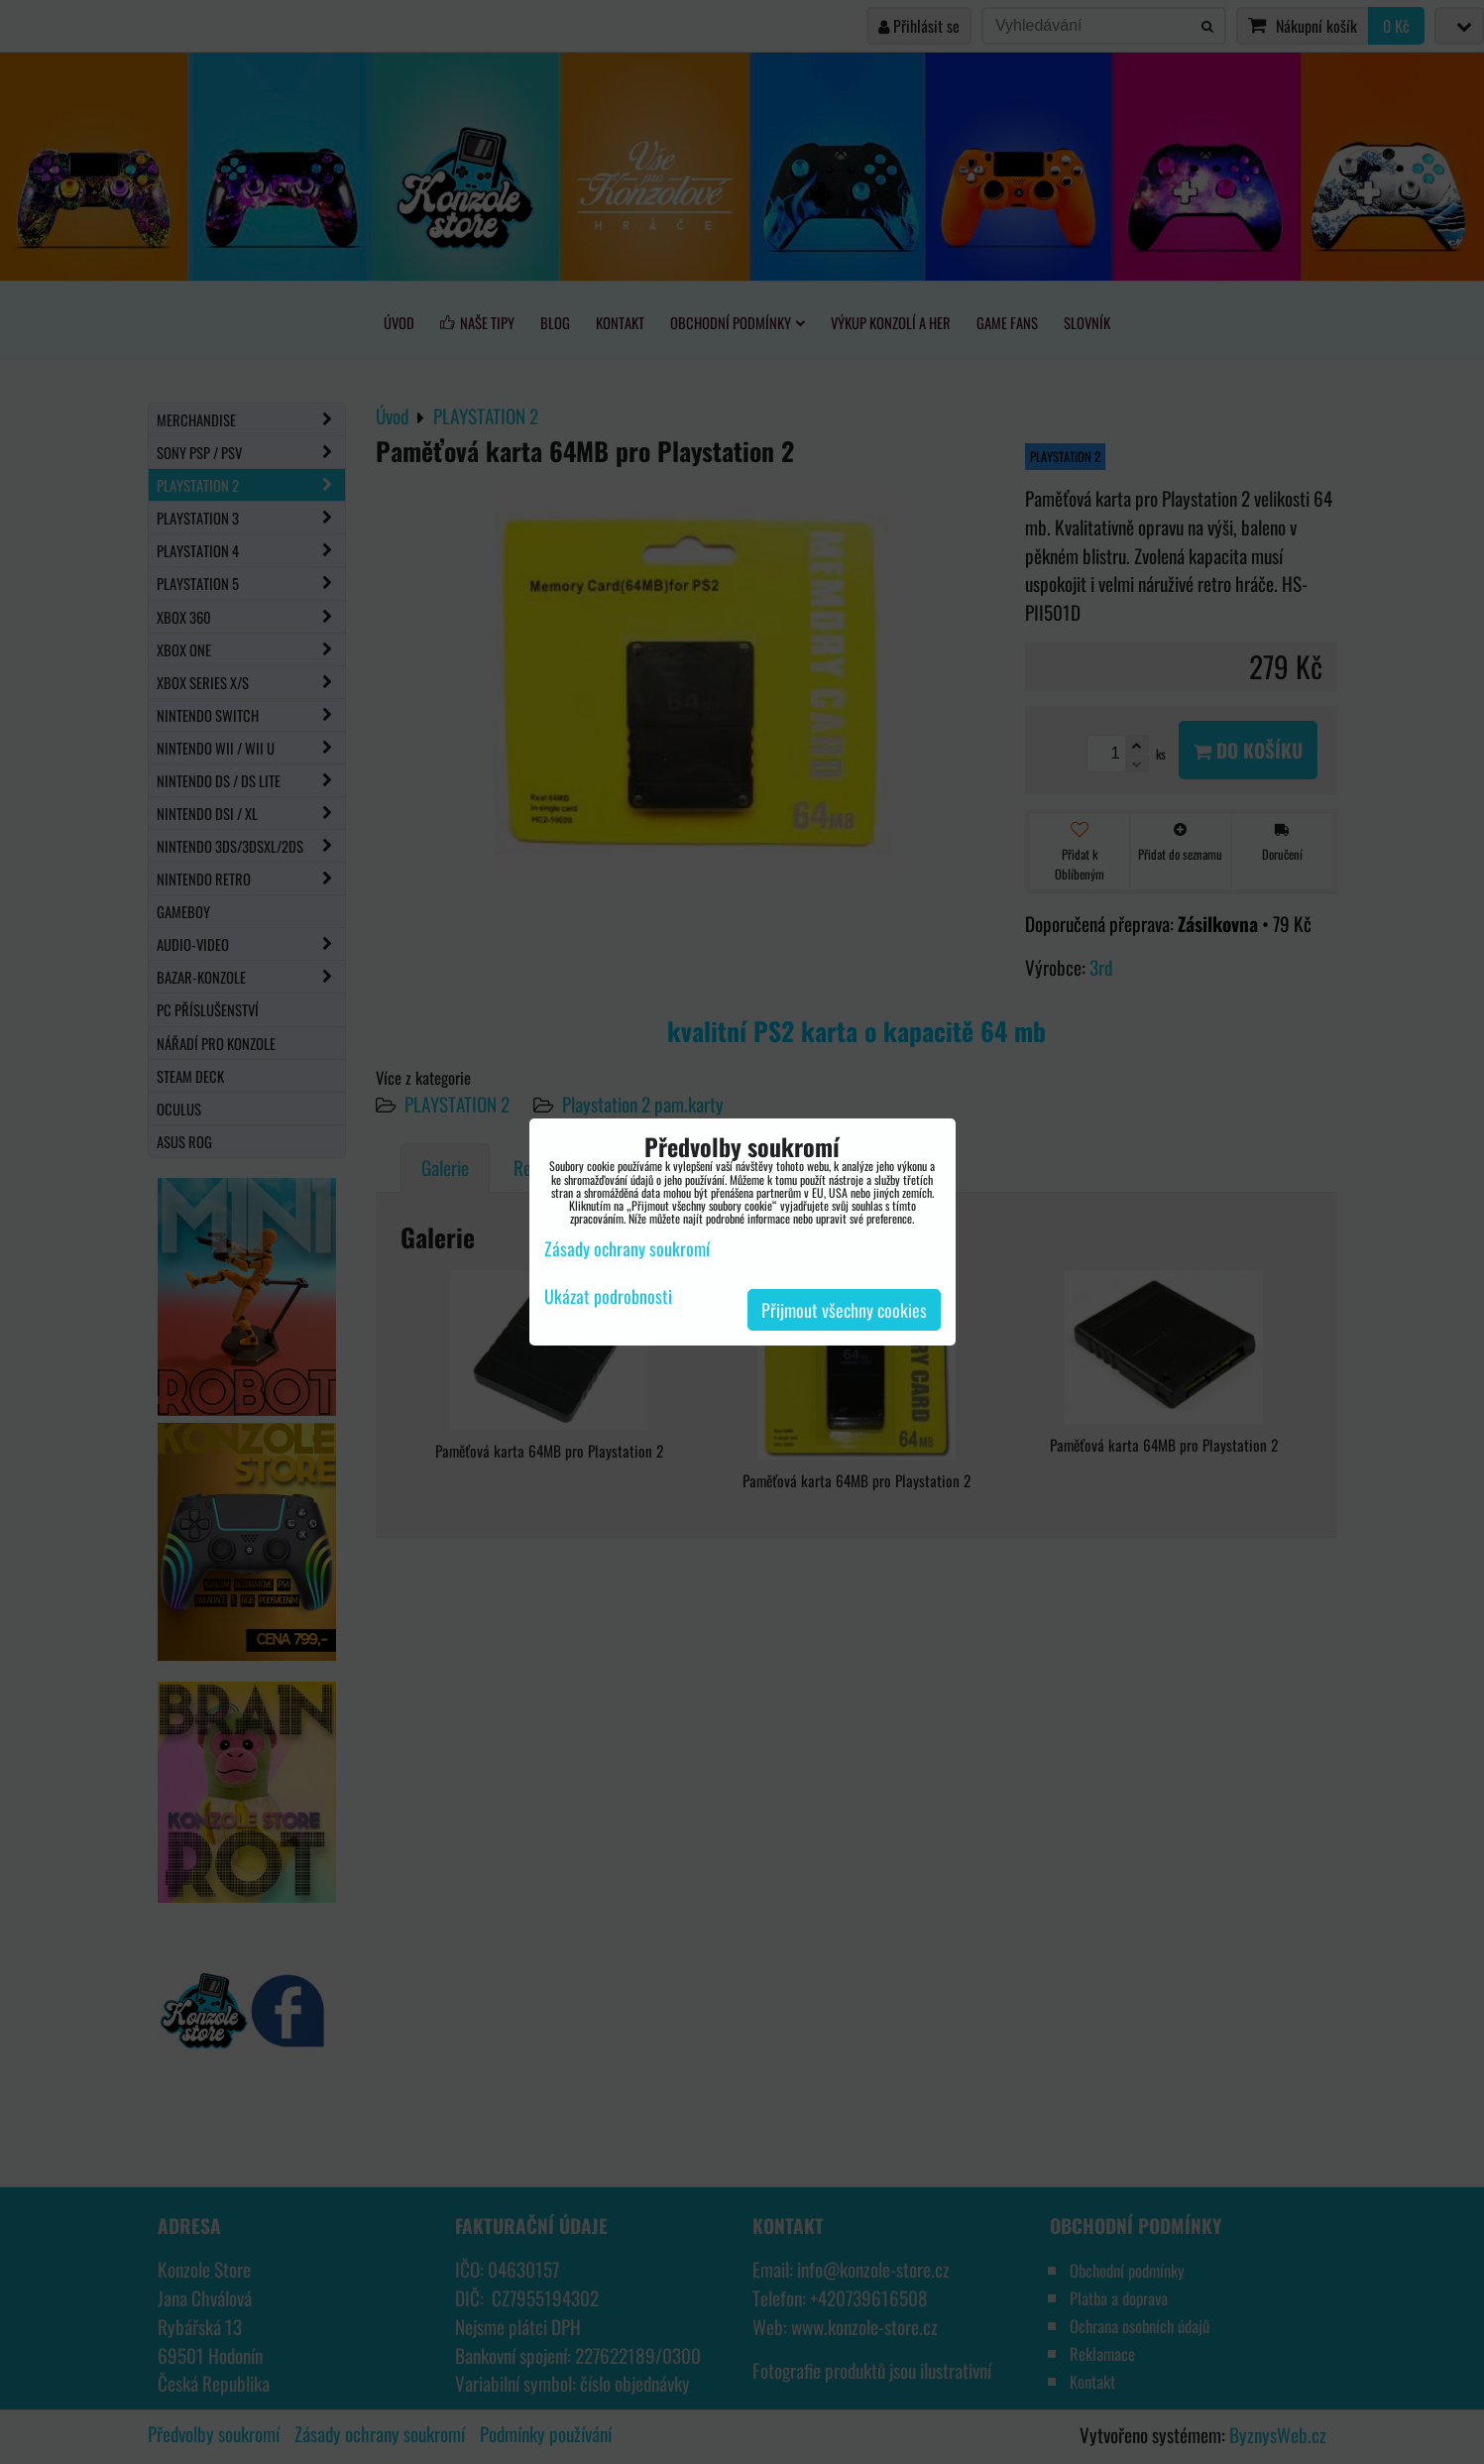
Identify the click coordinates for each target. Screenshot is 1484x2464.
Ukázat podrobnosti (608, 1297)
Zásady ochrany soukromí (627, 1248)
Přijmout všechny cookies (844, 1310)
